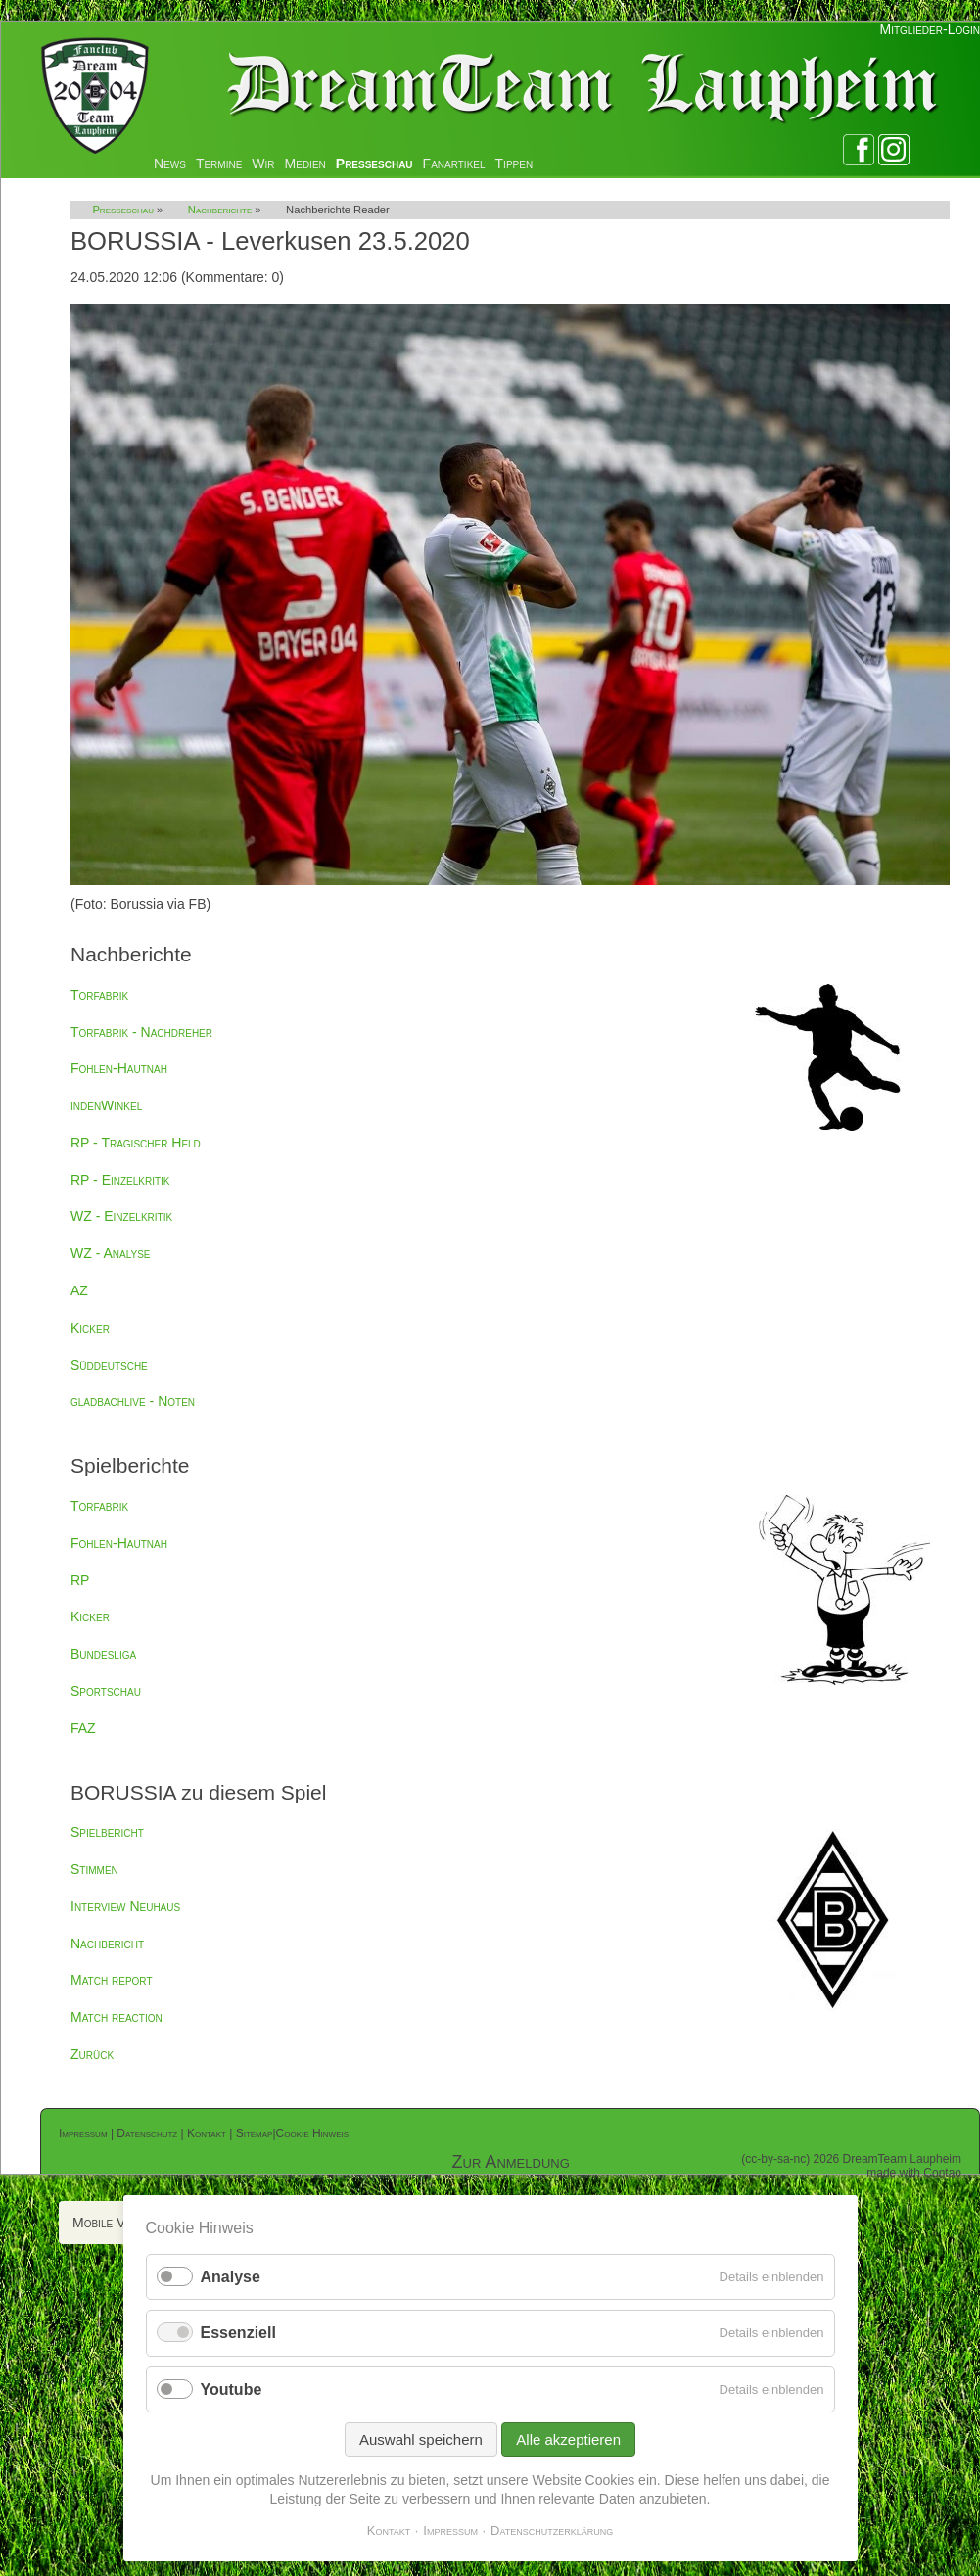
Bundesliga (103, 1654)
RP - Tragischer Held (135, 1142)
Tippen (514, 163)
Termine (219, 163)
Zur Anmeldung (511, 2162)
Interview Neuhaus (125, 1906)
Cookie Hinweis (312, 2133)
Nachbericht (107, 1943)
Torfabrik (99, 995)
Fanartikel (454, 163)
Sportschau (105, 1691)
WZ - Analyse (110, 1253)
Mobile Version (117, 2222)
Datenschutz (147, 2133)
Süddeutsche (109, 1365)
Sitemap (254, 2133)
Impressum (83, 2133)
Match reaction (116, 2017)
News (170, 163)
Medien (305, 163)
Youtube (231, 2389)
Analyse (230, 2277)
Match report (111, 1980)
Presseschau (374, 163)
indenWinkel (106, 1105)
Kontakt (206, 2133)
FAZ (83, 1728)
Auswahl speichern (421, 2439)
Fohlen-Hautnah (118, 1068)
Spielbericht (107, 1832)
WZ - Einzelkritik (121, 1216)
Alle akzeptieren (568, 2439)
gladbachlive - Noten (132, 1401)
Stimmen (94, 1869)
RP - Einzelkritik (120, 1180)
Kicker (90, 1327)
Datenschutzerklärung (551, 2530)
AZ (79, 1290)
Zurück (92, 2054)
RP (79, 1580)
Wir (263, 163)
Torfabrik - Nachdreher (141, 1032)
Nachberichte (220, 209)
